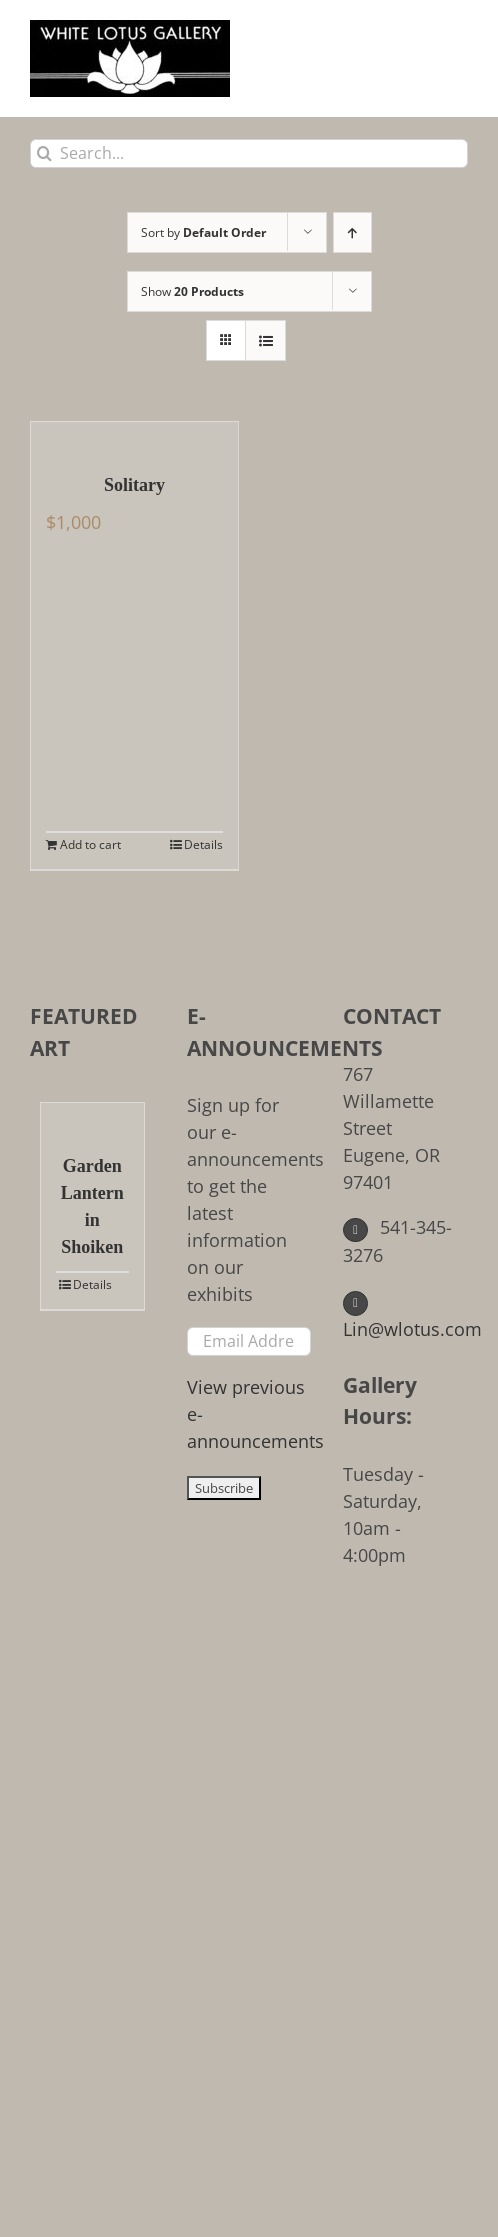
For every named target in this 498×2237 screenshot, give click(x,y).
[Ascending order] (352, 232)
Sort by (203, 232)
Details (203, 844)
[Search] (44, 153)
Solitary (134, 485)
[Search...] (249, 153)
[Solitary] (134, 437)
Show (192, 291)
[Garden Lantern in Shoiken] (92, 1118)
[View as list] (265, 340)
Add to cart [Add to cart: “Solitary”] (90, 844)
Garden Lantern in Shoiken (92, 1206)
